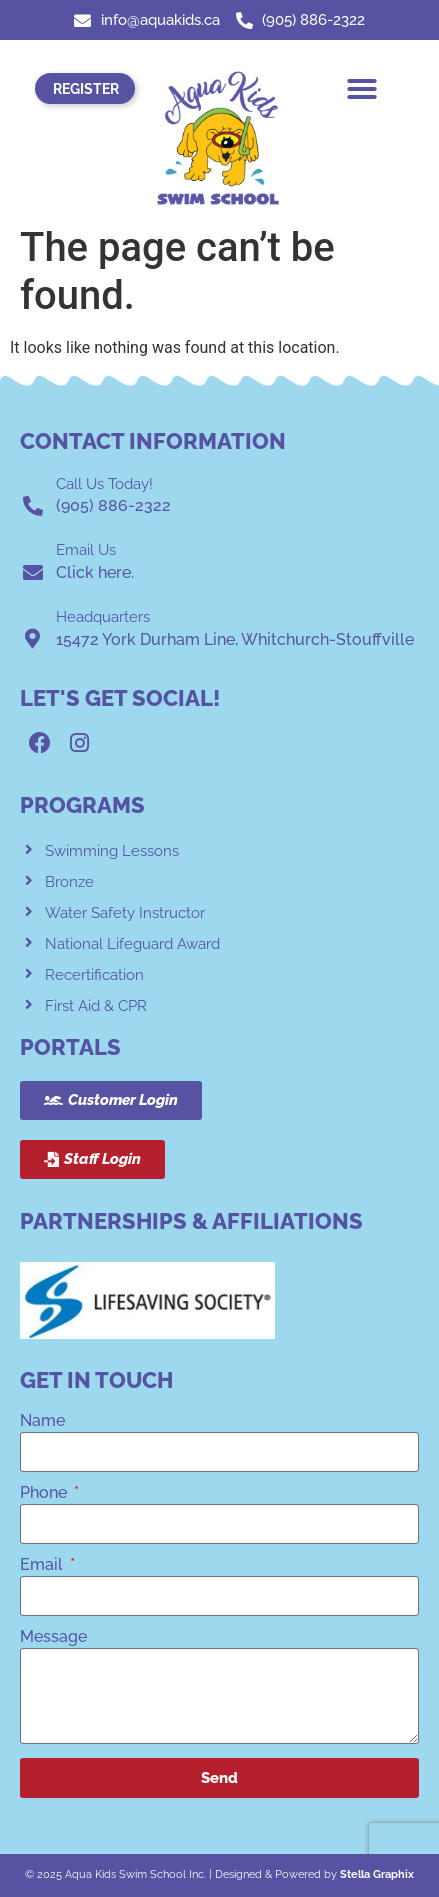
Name (42, 1421)
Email (43, 1565)
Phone (45, 1493)
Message (53, 1637)
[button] (362, 89)
